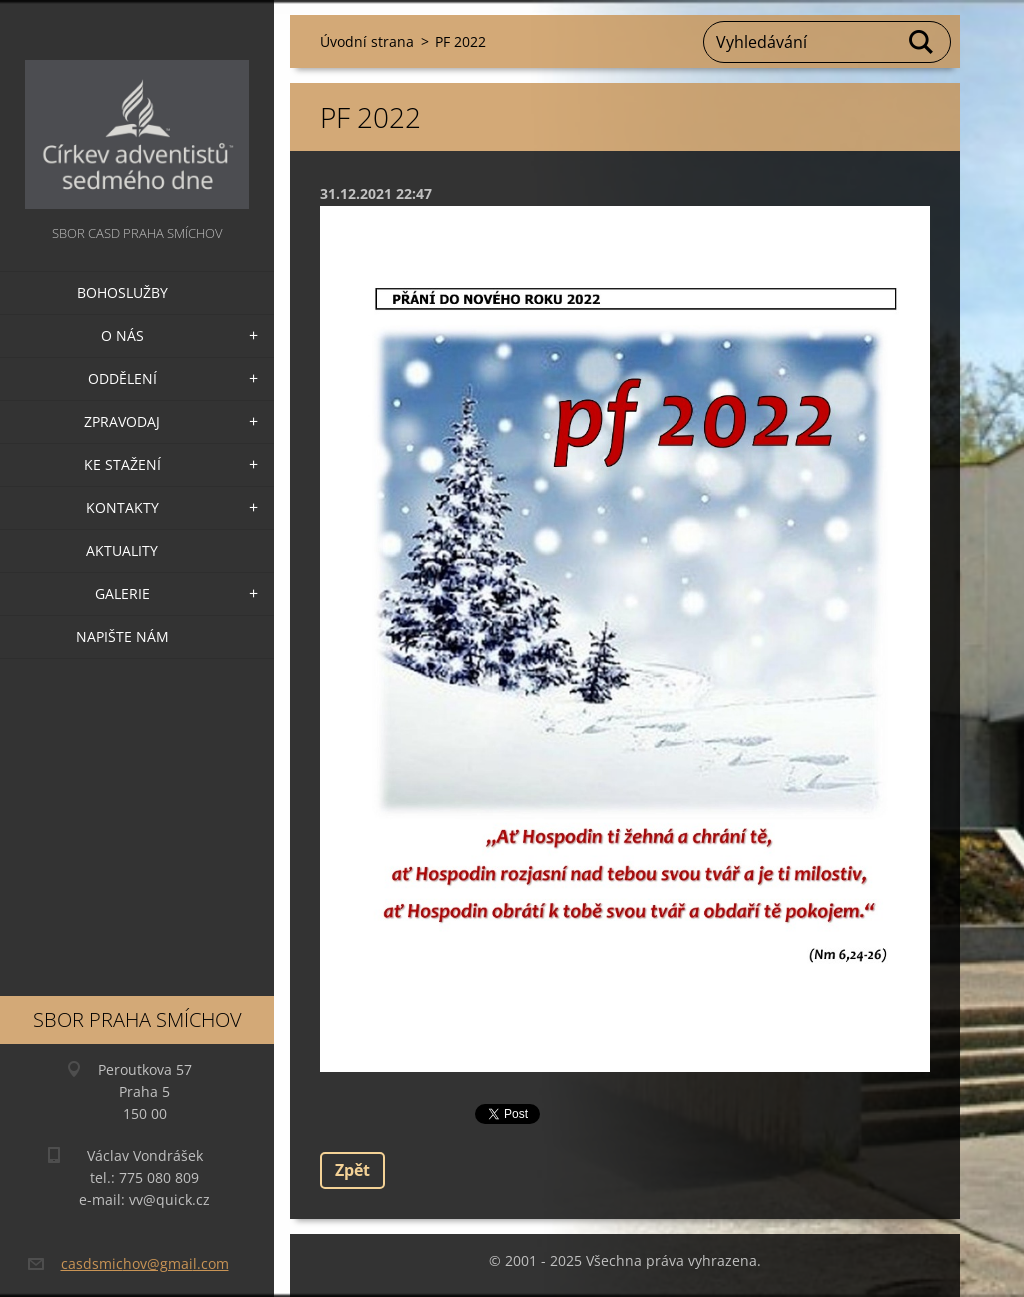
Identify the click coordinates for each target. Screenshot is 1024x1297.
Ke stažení (122, 464)
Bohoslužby (122, 292)
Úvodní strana (367, 41)
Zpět (352, 1170)
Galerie (122, 593)
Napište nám (122, 636)
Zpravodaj (122, 421)
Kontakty (122, 507)
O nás (122, 335)
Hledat (922, 42)
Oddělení (122, 378)
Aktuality (122, 550)
